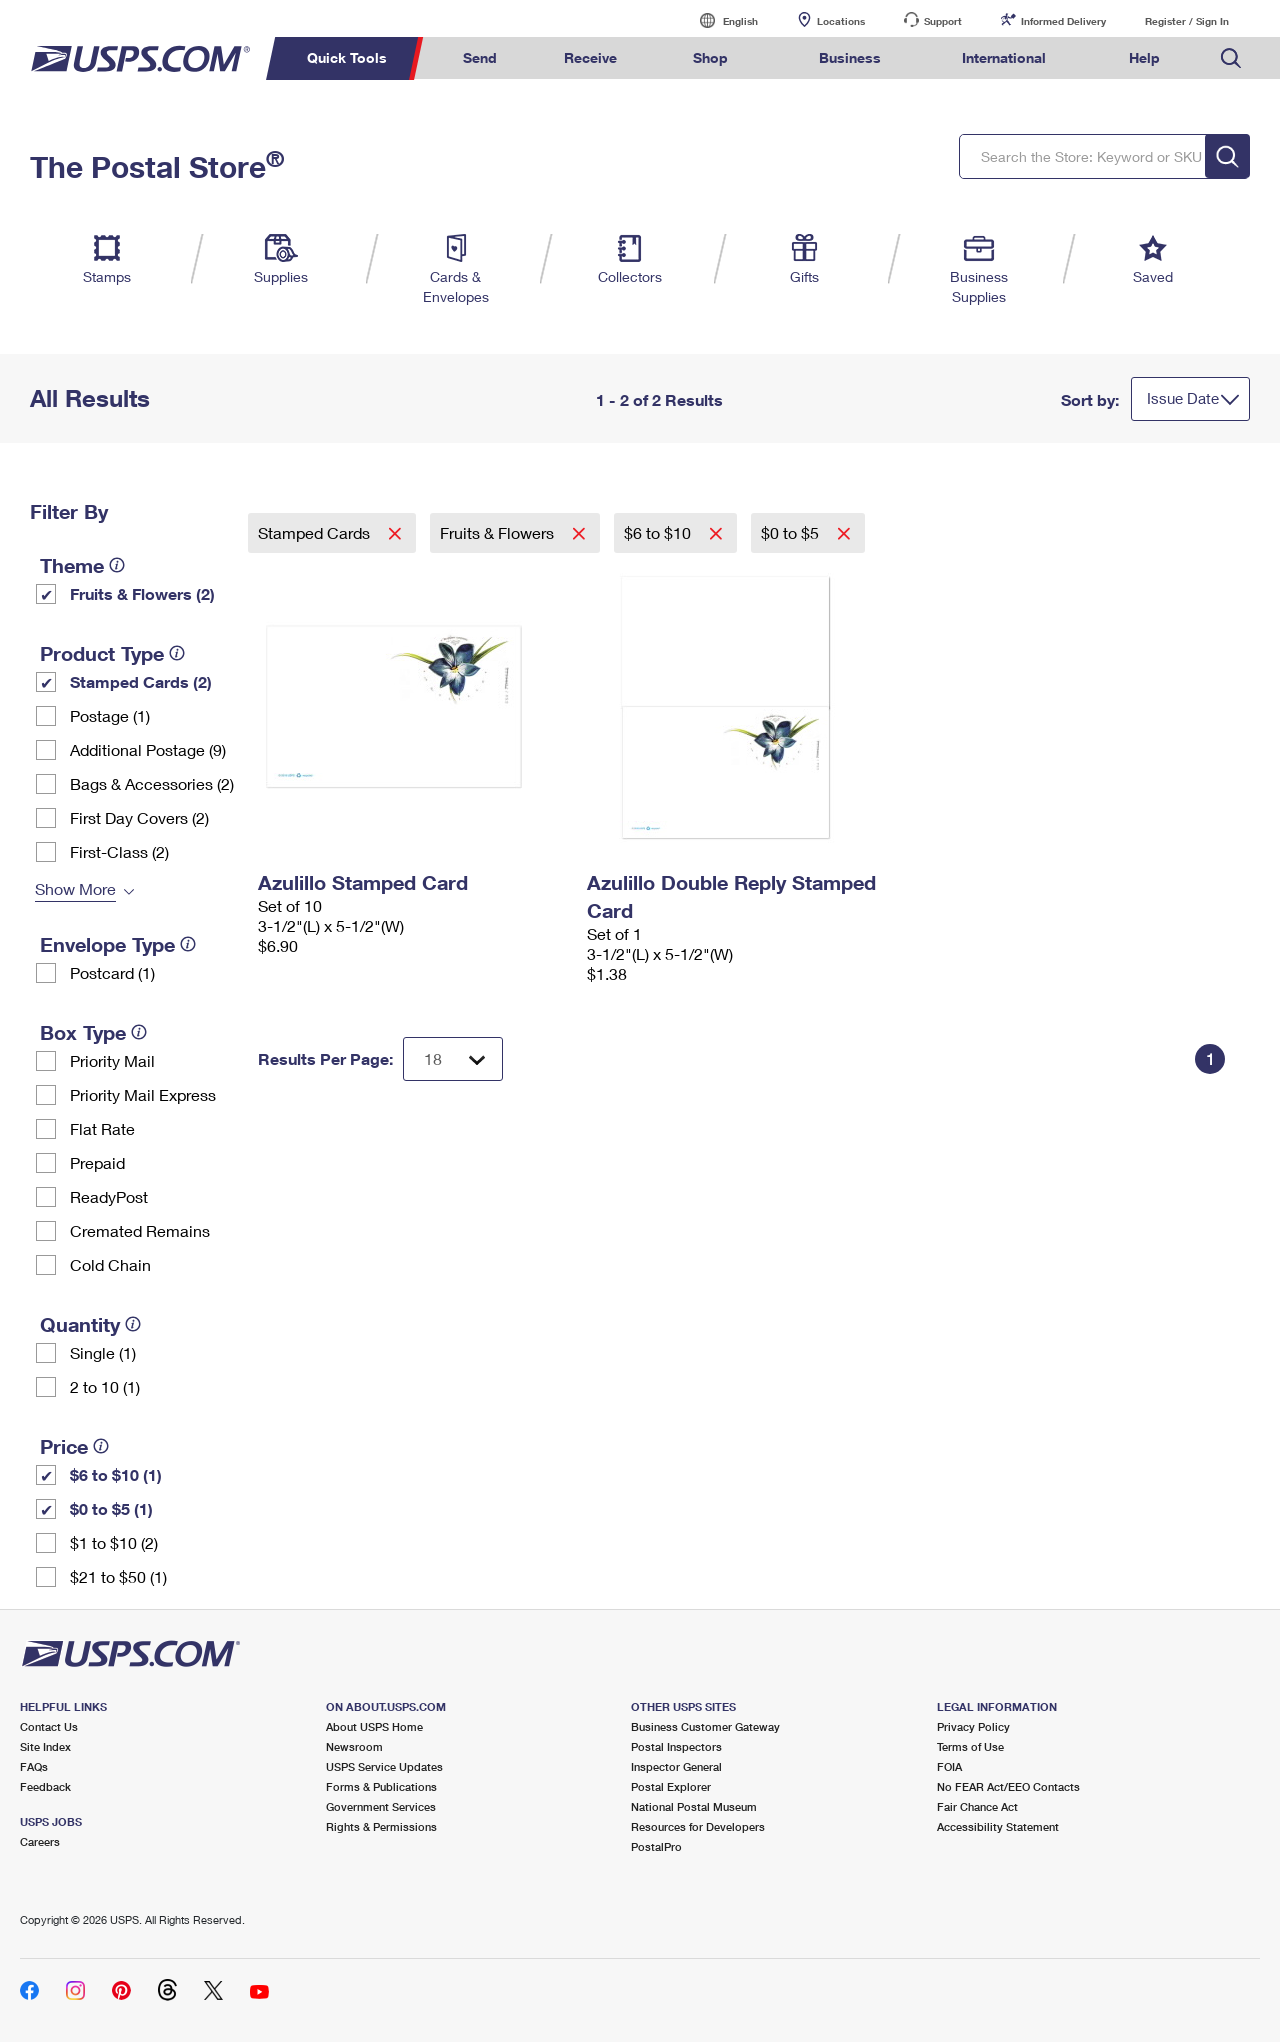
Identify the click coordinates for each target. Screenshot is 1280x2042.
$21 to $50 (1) (118, 1576)
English (720, 20)
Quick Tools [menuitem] (347, 57)
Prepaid (97, 1162)
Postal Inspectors (676, 1746)
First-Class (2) (119, 851)
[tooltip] (117, 565)
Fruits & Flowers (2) (142, 593)
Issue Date (1183, 398)
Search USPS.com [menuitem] (1231, 58)
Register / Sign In (1187, 21)
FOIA (949, 1766)
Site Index (45, 1746)
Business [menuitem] (850, 57)
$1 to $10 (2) (114, 1542)
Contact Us (49, 1726)
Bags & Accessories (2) (152, 783)
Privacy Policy (973, 1726)
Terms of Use (970, 1746)
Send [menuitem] (480, 57)
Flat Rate (102, 1128)
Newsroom (354, 1746)
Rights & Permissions (381, 1826)
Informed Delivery (1063, 21)
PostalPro (656, 1846)
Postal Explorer (671, 1786)
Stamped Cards (316, 532)
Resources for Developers (698, 1826)
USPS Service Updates (384, 1766)
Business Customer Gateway (705, 1726)
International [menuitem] (1004, 57)
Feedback (45, 1786)
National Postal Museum (694, 1806)
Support (943, 21)
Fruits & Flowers (499, 532)
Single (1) (103, 1352)
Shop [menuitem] (710, 57)
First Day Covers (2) (139, 817)
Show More (75, 888)
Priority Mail (112, 1060)
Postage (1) (110, 715)
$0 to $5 (792, 532)
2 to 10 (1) (105, 1386)
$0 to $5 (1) (111, 1508)
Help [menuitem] (1144, 57)
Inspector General (676, 1766)
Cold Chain (110, 1264)
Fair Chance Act (977, 1806)
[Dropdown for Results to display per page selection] (453, 1059)
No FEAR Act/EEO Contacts (1008, 1786)
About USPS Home (374, 1726)
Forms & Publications (381, 1786)
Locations (841, 21)
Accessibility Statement (998, 1826)
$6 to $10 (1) (116, 1474)
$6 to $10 (659, 532)
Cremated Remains (140, 1230)
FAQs (34, 1766)
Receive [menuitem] (590, 57)
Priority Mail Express (143, 1094)
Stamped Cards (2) (141, 681)
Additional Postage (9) (148, 749)
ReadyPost (109, 1196)
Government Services (381, 1806)
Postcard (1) (112, 972)
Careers (40, 1841)
